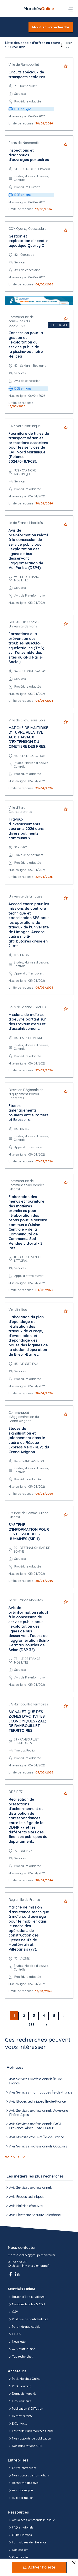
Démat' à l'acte (20, 2416)
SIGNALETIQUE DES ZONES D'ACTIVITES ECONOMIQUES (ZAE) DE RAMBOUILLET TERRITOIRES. (27, 1721)
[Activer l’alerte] (39, 2567)
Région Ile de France (24, 1900)
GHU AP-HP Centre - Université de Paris (24, 624)
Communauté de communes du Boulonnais (21, 321)
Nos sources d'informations (29, 2476)
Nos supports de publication (29, 2438)
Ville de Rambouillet (24, 64)
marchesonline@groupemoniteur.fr (31, 2255)
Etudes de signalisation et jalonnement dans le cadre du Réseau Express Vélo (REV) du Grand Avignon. (29, 1440)
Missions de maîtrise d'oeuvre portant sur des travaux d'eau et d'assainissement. (27, 1021)
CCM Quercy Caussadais (27, 229)
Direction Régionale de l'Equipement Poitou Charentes (26, 1094)
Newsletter (17, 2342)
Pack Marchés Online (24, 2379)
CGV (13, 2312)
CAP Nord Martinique (25, 426)
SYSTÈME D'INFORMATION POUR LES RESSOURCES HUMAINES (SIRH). (29, 1531)
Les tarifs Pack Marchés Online (31, 2431)
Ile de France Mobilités (26, 523)
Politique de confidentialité (28, 2319)
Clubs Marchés (20, 2535)
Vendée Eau (18, 1309)
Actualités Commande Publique (31, 2520)
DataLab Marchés (22, 2394)
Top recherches (20, 2357)
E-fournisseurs (19, 2401)
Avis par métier (20, 2498)
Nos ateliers (18, 2550)
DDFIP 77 (15, 1792)
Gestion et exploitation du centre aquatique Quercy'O (28, 241)
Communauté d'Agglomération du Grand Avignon (24, 1416)
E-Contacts (17, 2423)
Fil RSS (14, 2334)
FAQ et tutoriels (20, 2527)
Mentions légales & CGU (26, 2304)
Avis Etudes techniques (24, 2197)
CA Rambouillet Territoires (28, 1704)
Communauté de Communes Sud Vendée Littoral (27, 1185)
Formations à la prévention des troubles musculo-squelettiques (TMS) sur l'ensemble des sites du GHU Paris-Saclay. (26, 647)
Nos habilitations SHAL (25, 2446)
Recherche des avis (23, 2483)
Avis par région (20, 2490)
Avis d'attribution (21, 2349)
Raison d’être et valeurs (26, 2297)
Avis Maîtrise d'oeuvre (24, 2206)
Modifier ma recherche (50, 27)
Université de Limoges (25, 896)
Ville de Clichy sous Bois (27, 720)
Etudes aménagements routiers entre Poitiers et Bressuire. (28, 1112)
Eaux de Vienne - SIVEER (27, 1007)
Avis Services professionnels (28, 2187)
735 (31, 2025)
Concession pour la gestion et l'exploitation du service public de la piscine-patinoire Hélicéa (26, 344)
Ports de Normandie (24, 143)
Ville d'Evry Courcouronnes (20, 809)
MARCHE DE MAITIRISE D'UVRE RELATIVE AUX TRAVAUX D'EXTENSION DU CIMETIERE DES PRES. (28, 737)
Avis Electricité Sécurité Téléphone (33, 2215)
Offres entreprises (22, 2468)
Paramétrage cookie (24, 2327)
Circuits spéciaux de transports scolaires (27, 74)
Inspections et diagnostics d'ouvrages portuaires (29, 155)
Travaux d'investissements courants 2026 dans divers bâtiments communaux (26, 828)
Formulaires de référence (27, 2542)
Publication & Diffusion (25, 2409)
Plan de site (18, 2557)
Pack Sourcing (19, 2386)
